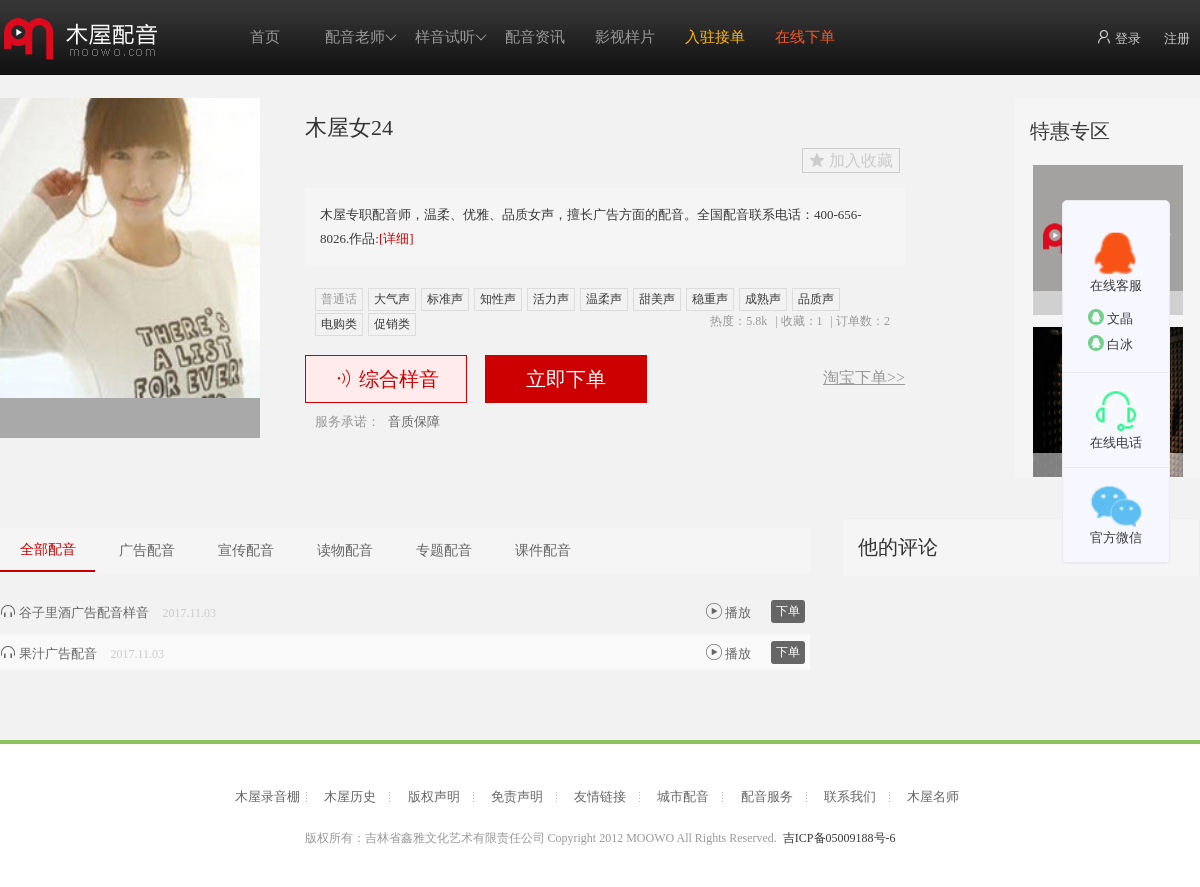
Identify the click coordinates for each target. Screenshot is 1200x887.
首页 (265, 37)
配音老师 (361, 37)
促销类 (392, 324)
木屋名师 (933, 796)
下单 (788, 611)
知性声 (498, 299)
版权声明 (434, 796)
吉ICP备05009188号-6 (839, 838)
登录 (1118, 37)
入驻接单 (715, 37)
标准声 (445, 299)
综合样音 (386, 379)
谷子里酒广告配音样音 (74, 612)
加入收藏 (851, 160)
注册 (1177, 38)
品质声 (816, 299)
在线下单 (805, 37)
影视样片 (625, 37)
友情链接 (600, 796)
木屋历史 (350, 796)
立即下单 (566, 379)
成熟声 (763, 299)
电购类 (339, 324)
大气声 (392, 299)
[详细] (396, 238)
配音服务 (767, 796)
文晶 (1110, 317)
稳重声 (710, 299)
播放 (728, 611)
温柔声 (604, 299)
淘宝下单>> (864, 378)
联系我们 (850, 796)
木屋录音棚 (267, 796)
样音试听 (451, 37)
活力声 (551, 299)
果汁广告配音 (48, 653)
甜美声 (657, 299)
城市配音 (683, 796)
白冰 (1110, 343)
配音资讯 (535, 37)
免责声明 (517, 796)
